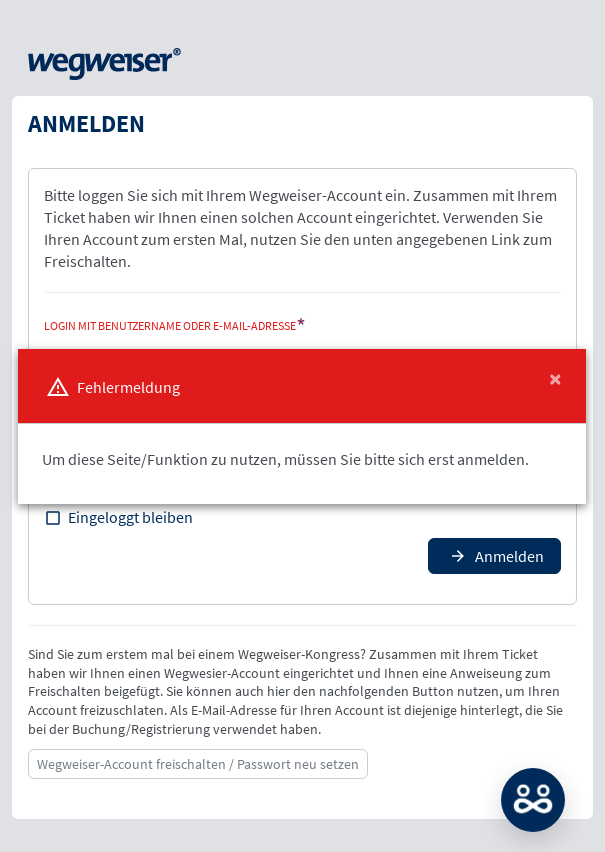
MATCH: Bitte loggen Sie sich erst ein (533, 800)
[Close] (555, 379)
